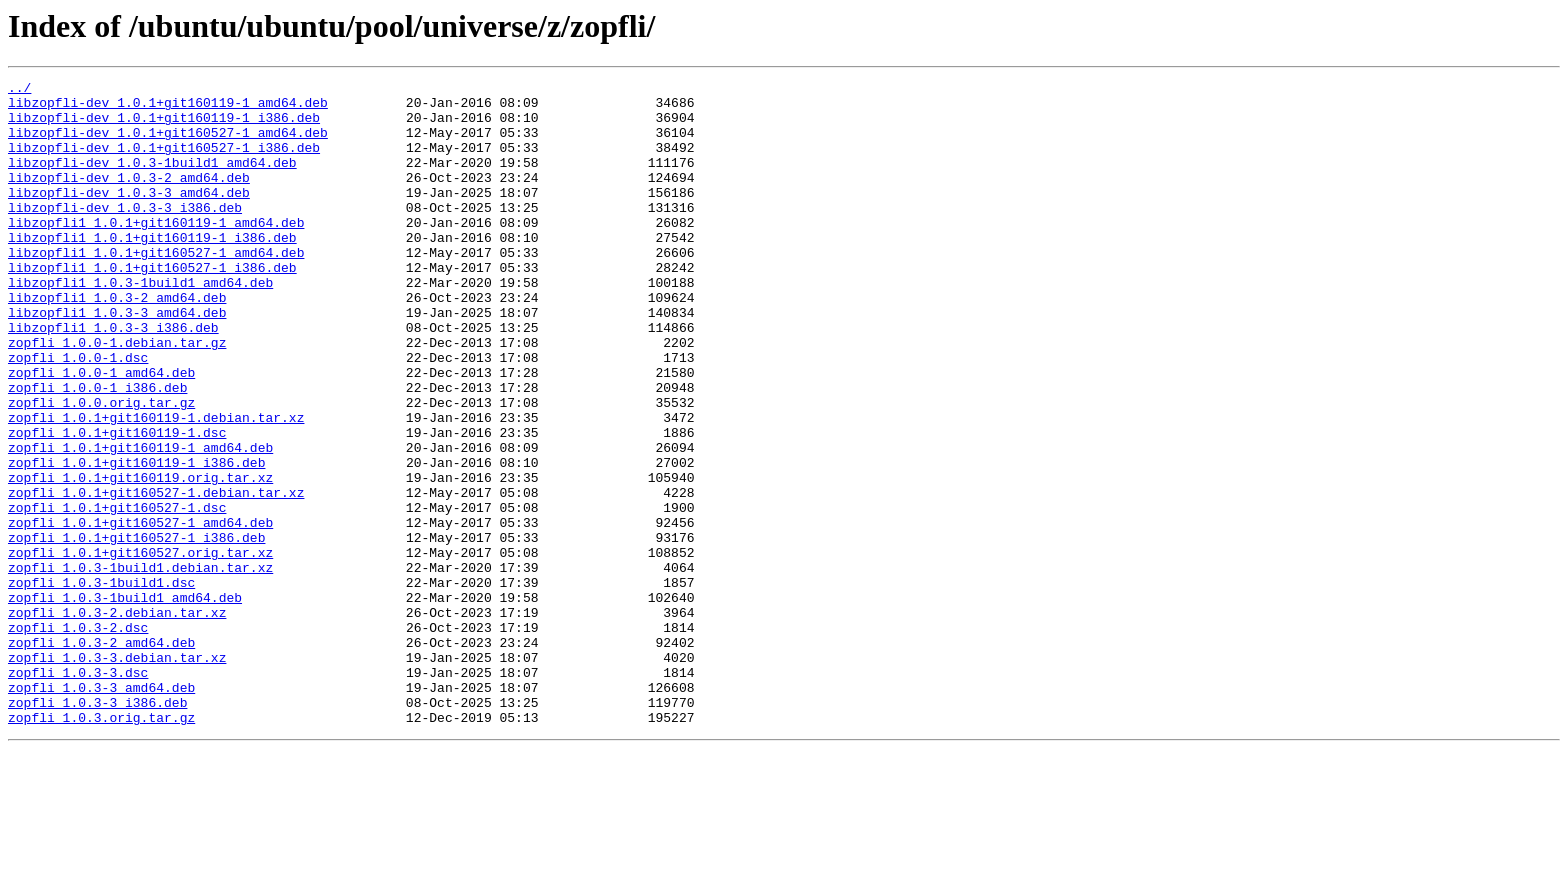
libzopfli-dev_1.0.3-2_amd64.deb (129, 198)
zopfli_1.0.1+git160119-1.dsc (117, 504)
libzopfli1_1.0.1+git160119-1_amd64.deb (156, 252)
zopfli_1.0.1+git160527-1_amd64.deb (140, 612)
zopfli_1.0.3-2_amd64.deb (101, 756)
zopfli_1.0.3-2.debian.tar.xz (117, 720)
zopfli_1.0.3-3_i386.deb (97, 828)
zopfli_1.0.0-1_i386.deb (97, 450)
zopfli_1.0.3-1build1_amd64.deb (125, 702)
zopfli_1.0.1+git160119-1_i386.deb (136, 540)
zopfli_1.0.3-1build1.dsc (101, 684)
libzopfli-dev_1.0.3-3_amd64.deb (129, 216)
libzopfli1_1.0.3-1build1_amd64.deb (140, 324)
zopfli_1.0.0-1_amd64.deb (101, 432)
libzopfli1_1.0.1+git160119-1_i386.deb (152, 270)
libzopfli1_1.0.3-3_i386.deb (113, 378)
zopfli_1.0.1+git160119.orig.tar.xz (140, 558)
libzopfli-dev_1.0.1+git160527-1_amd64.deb (168, 144)
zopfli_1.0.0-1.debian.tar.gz (117, 396)
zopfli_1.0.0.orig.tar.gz (101, 468)
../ (19, 90)
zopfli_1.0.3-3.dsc (78, 792)
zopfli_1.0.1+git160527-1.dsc (117, 594)
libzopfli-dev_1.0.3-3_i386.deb (125, 234)
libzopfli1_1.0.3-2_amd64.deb (117, 342)
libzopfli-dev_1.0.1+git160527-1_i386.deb (164, 162)
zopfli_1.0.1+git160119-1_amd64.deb (140, 522)
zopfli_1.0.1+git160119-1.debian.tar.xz (156, 486)
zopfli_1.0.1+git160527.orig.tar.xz (140, 648)
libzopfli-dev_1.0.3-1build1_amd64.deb (152, 180)
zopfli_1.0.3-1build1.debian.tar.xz (140, 666)
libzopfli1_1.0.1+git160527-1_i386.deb (152, 306)
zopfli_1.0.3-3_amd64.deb (101, 810)
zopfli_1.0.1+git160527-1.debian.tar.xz (156, 576)
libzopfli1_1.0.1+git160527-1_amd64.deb (156, 288)
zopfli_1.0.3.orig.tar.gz (101, 846)
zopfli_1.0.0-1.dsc (78, 414)
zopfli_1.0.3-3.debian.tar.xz (117, 774)
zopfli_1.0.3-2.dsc (78, 738)
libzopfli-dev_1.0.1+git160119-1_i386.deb (164, 126)
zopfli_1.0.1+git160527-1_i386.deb (136, 630)
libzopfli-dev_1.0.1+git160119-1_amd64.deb (168, 108)
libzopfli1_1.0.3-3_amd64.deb (117, 360)
